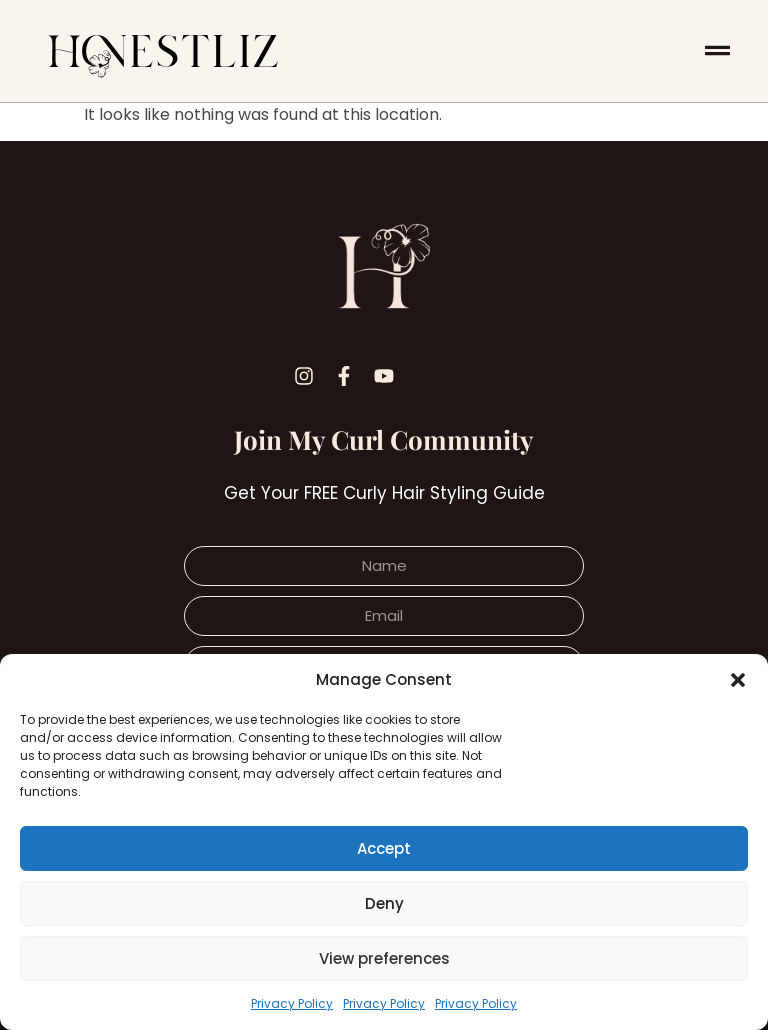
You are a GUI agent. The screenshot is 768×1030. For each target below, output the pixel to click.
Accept (384, 848)
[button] (738, 680)
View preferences (384, 958)
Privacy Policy (292, 1003)
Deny (384, 903)
